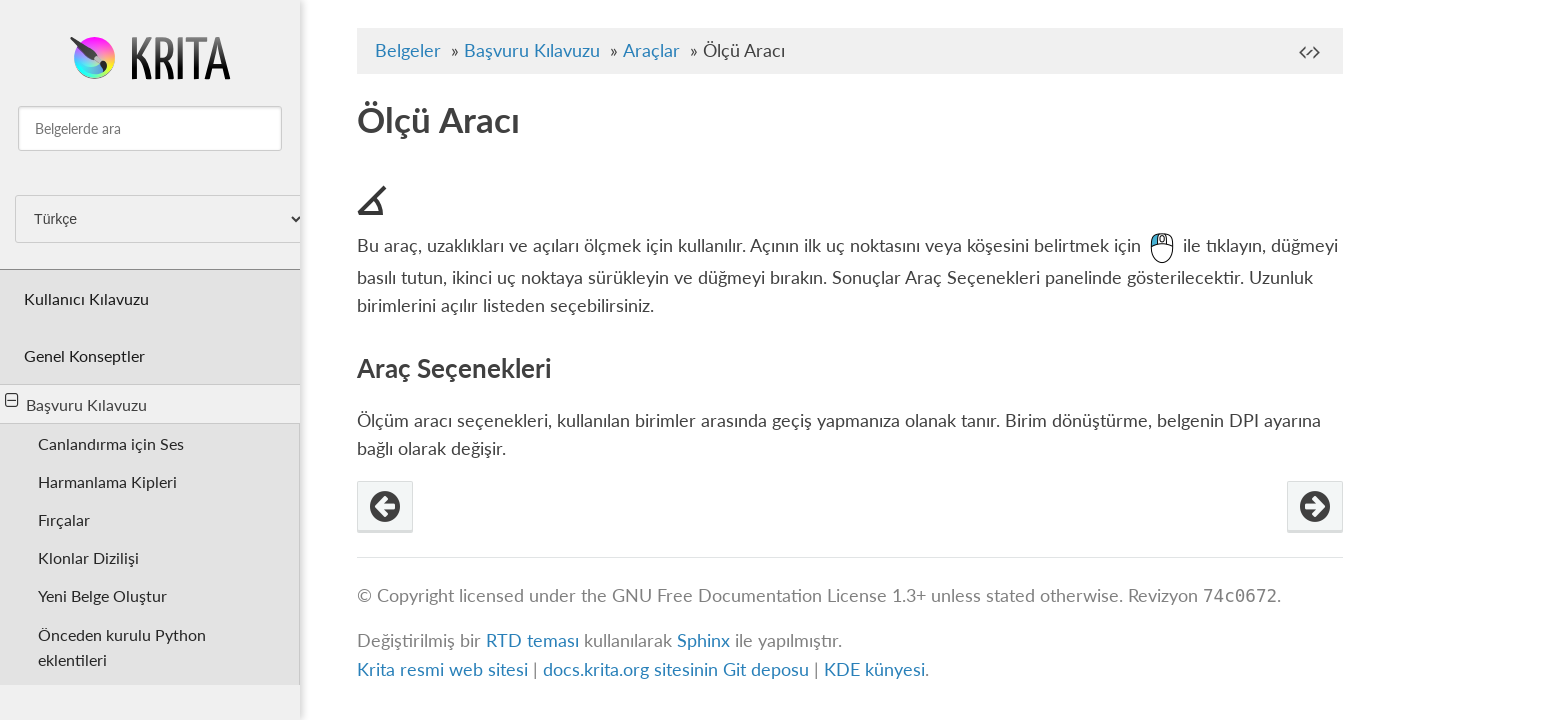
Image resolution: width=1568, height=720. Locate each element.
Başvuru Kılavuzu (76, 403)
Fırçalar (64, 519)
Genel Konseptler (84, 355)
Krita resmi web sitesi (442, 669)
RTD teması (532, 640)
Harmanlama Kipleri (107, 481)
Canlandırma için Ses (111, 443)
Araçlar (651, 50)
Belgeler (408, 50)
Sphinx (703, 640)
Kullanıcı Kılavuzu (86, 298)
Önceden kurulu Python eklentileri (122, 647)
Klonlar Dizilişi (88, 557)
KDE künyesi (874, 669)
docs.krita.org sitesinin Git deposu (678, 669)
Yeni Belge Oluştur (102, 595)
